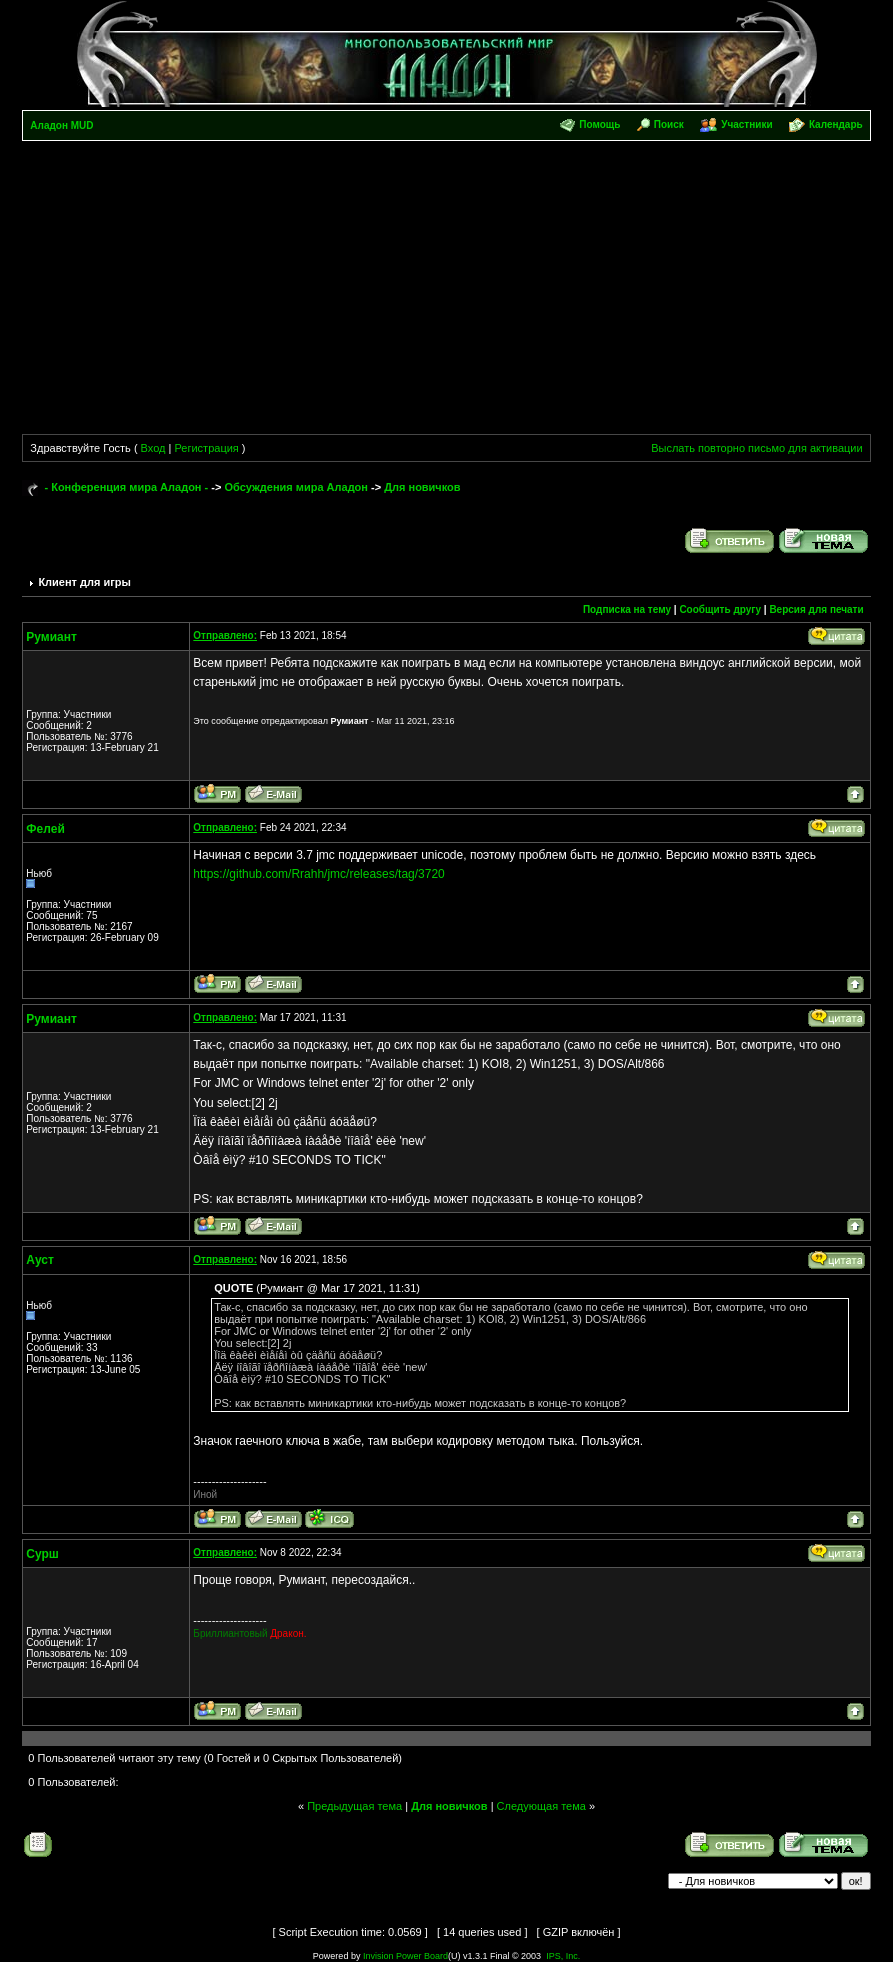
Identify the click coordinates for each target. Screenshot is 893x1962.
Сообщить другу (720, 609)
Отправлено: (225, 635)
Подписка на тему (627, 609)
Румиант (51, 637)
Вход (153, 448)
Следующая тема (541, 1806)
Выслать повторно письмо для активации (757, 448)
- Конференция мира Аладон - (126, 487)
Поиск (669, 124)
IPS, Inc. (563, 1956)
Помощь (599, 124)
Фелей (45, 829)
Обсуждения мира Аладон (296, 487)
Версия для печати (816, 609)
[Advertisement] (447, 291)
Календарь (836, 124)
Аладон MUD (61, 125)
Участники (746, 124)
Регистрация (206, 448)
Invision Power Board (405, 1956)
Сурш (42, 1554)
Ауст (40, 1260)
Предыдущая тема (354, 1806)
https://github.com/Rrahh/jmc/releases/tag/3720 (318, 874)
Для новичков (422, 487)
